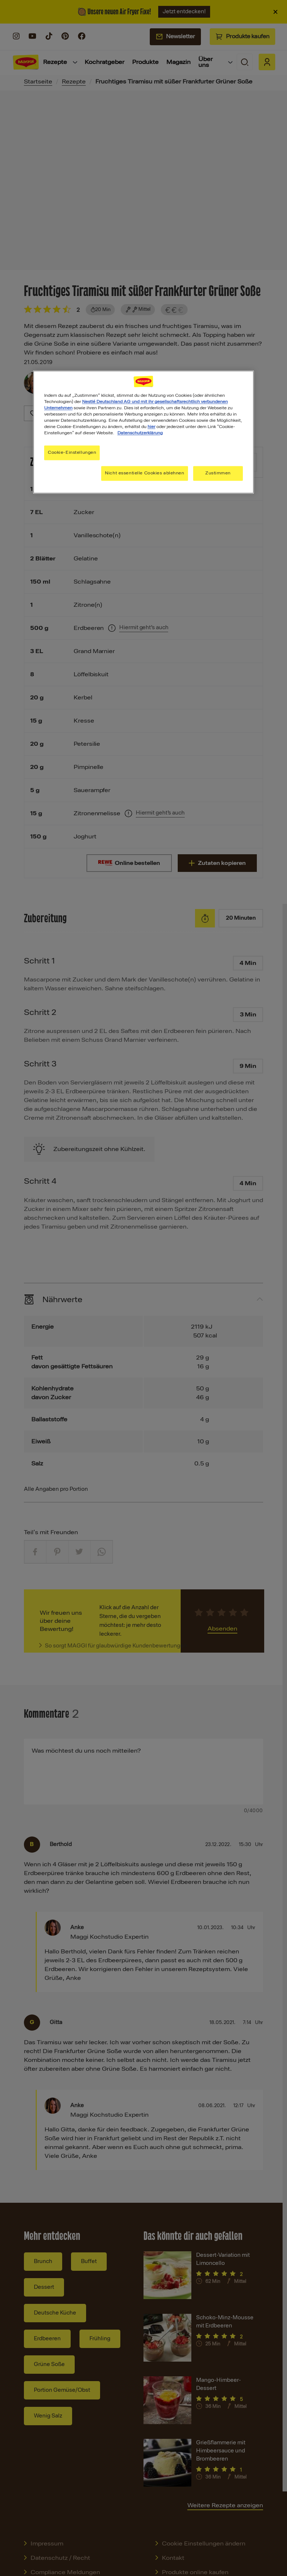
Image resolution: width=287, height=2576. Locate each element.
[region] (143, 432)
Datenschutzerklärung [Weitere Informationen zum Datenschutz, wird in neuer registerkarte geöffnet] (140, 433)
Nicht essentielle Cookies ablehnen (144, 473)
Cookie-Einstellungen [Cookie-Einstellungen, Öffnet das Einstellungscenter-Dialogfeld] (72, 452)
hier (151, 426)
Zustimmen (218, 473)
